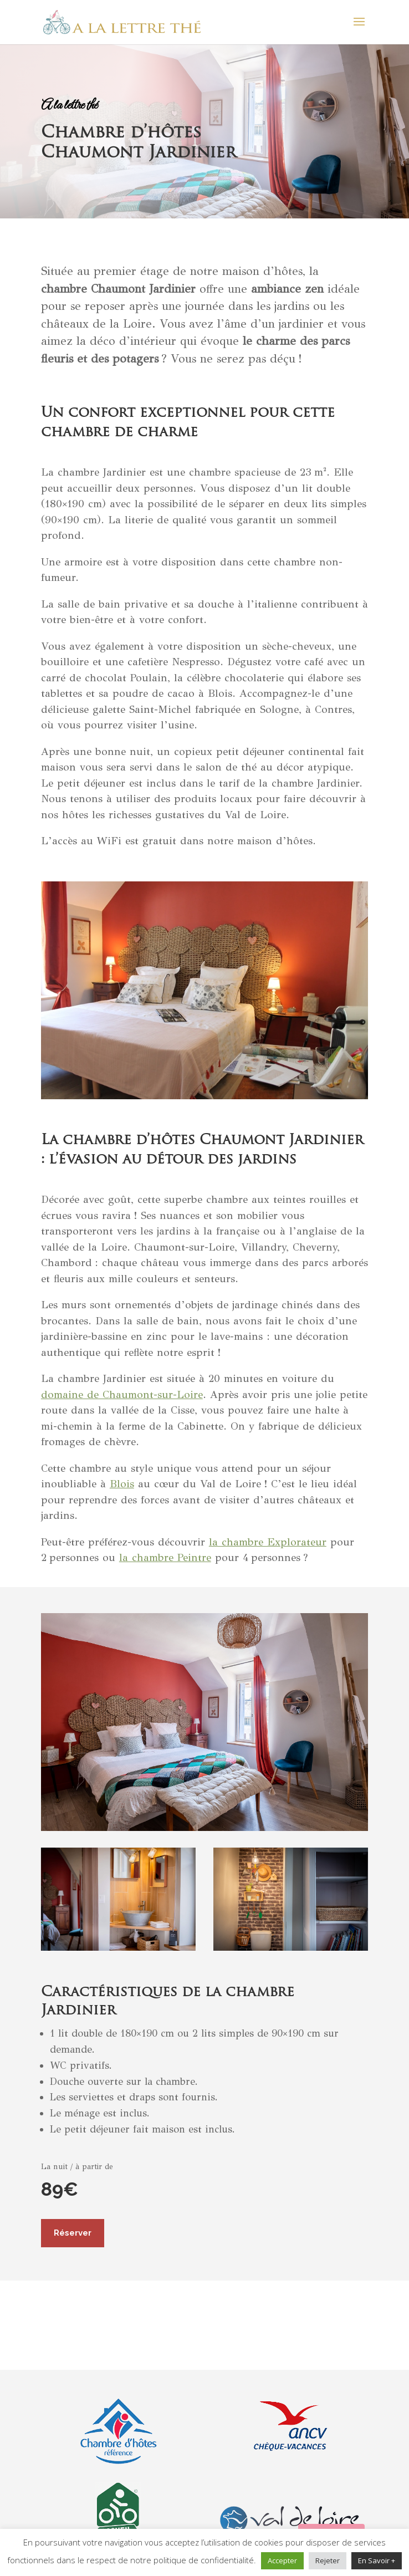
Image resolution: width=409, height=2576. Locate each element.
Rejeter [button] (327, 2560)
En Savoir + (376, 2560)
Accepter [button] (282, 2560)
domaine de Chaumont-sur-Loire (122, 1394)
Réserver (72, 2233)
